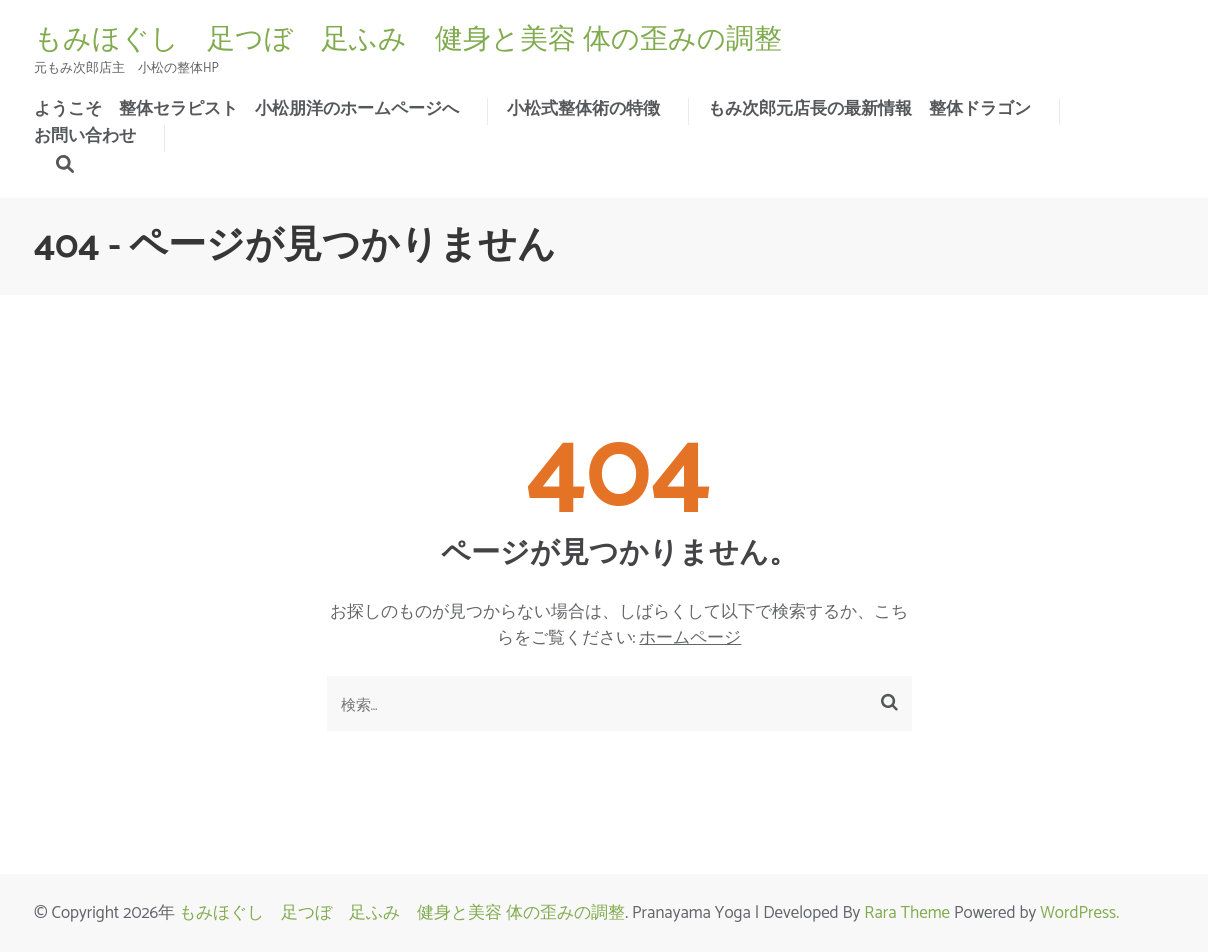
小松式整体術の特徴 (583, 109)
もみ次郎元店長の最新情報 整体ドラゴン (869, 109)
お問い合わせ (85, 136)
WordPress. (1079, 913)
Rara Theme (907, 913)
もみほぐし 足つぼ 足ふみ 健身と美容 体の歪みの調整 (408, 39)
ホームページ (690, 638)
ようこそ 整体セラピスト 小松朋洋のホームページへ (246, 109)
